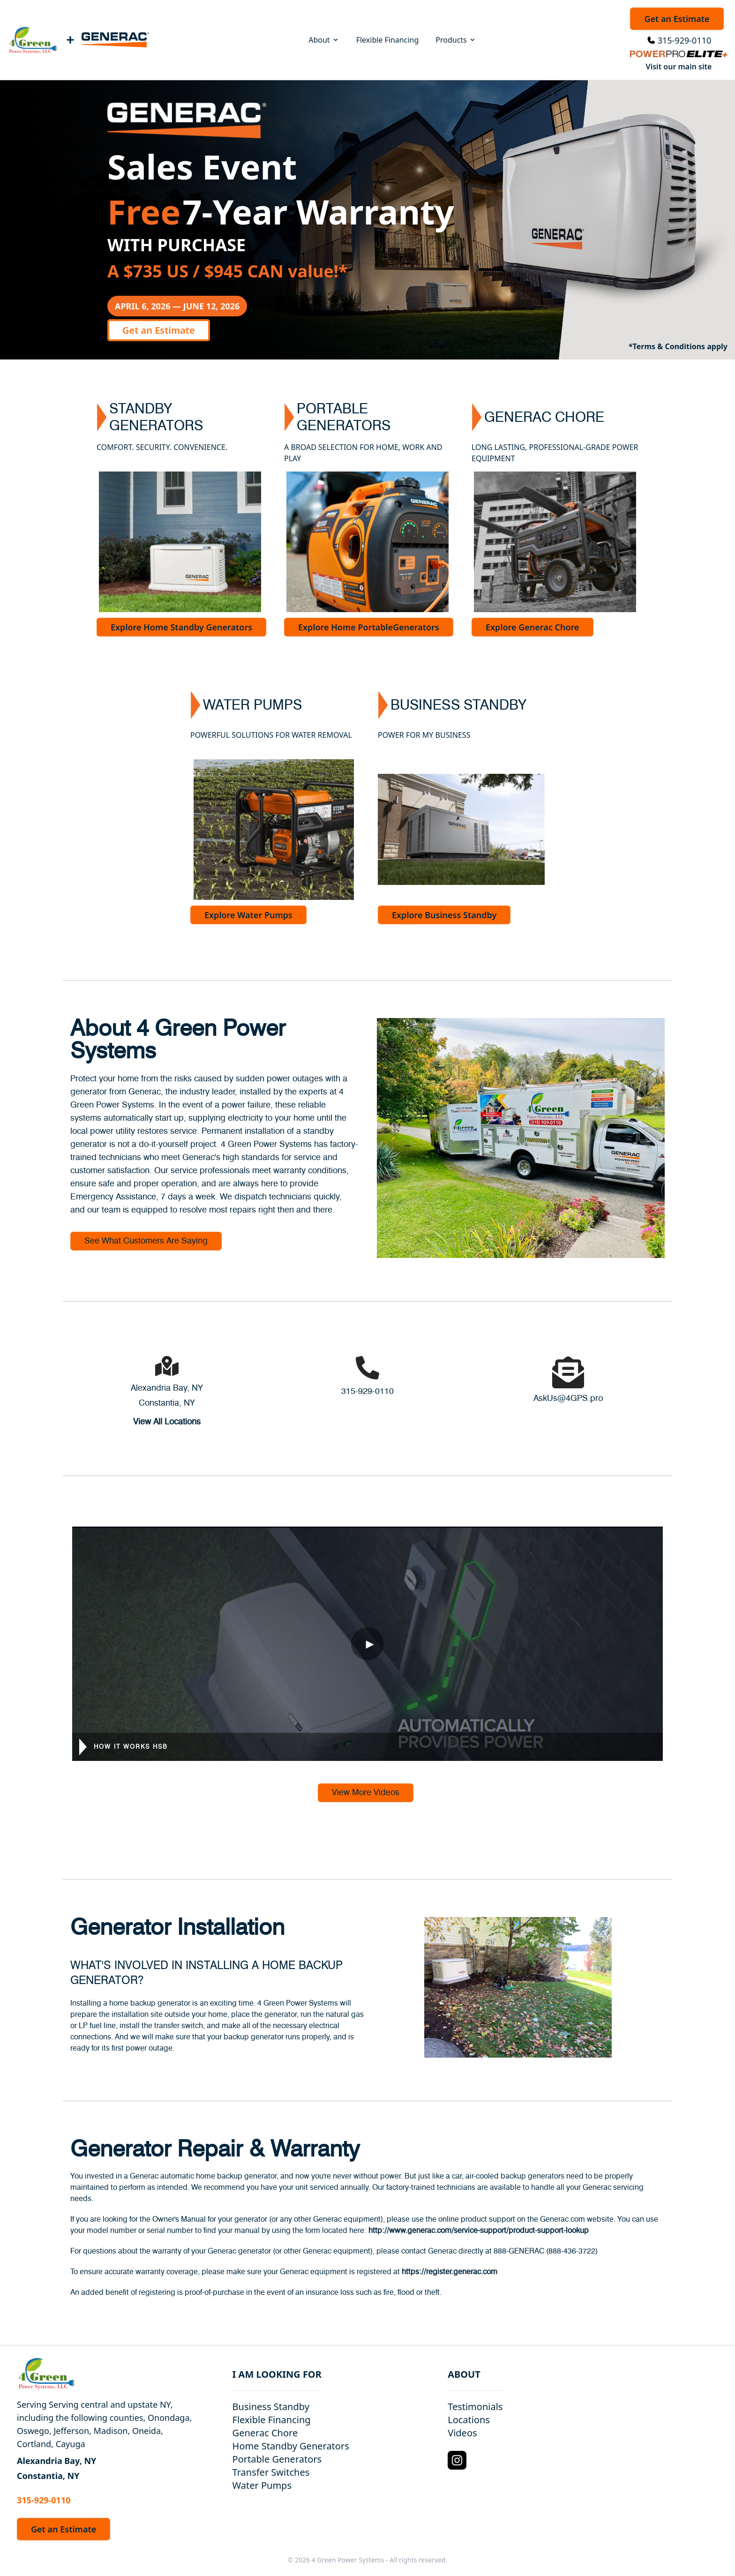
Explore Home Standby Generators (181, 627)
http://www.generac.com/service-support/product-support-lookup (478, 2230)
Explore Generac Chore (532, 627)
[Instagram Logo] (457, 2460)
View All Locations (167, 1422)
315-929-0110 (685, 40)
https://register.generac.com (449, 2272)
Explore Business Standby (444, 915)
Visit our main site (679, 66)
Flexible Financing (387, 40)
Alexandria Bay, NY (167, 1388)
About (323, 40)
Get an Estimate (676, 18)
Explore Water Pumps (248, 915)
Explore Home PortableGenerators (368, 627)
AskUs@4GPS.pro (568, 1398)
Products (455, 40)
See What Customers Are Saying (146, 1241)
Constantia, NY (167, 1403)
